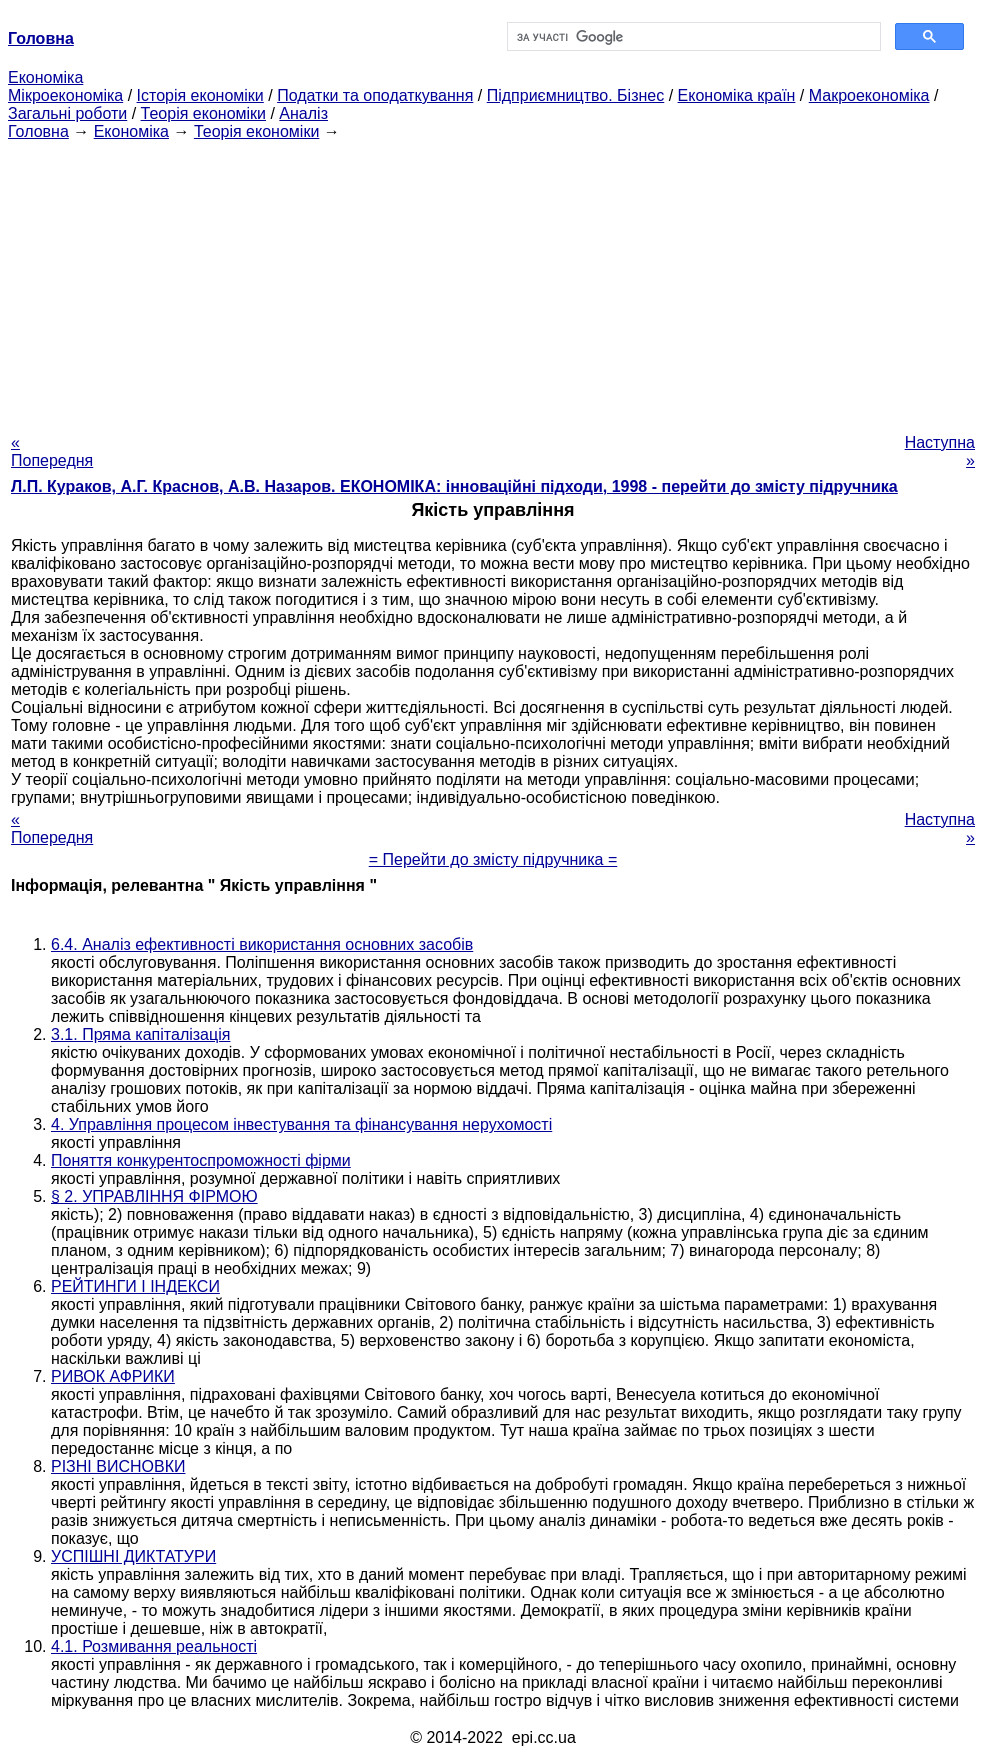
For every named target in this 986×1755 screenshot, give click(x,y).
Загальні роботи (67, 113)
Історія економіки (200, 95)
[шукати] (692, 37)
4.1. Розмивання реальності (154, 1646)
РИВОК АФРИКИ (113, 1376)
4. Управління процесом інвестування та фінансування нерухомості (301, 1124)
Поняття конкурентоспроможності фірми (201, 1160)
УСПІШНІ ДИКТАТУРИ (133, 1556)
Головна (38, 131)
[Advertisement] (493, 281)
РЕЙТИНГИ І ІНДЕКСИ (135, 1286)
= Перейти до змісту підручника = (493, 859)
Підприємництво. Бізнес (576, 95)
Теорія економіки (203, 113)
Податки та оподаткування (375, 95)
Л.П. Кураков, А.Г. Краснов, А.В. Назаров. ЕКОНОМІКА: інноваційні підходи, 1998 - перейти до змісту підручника (454, 486)
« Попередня (52, 451)
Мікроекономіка (65, 95)
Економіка (45, 77)
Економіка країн (737, 95)
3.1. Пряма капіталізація (140, 1034)
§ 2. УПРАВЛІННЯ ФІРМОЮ (154, 1196)
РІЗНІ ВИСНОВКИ (118, 1466)
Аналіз (303, 113)
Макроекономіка (869, 95)
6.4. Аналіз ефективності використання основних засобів (262, 944)
